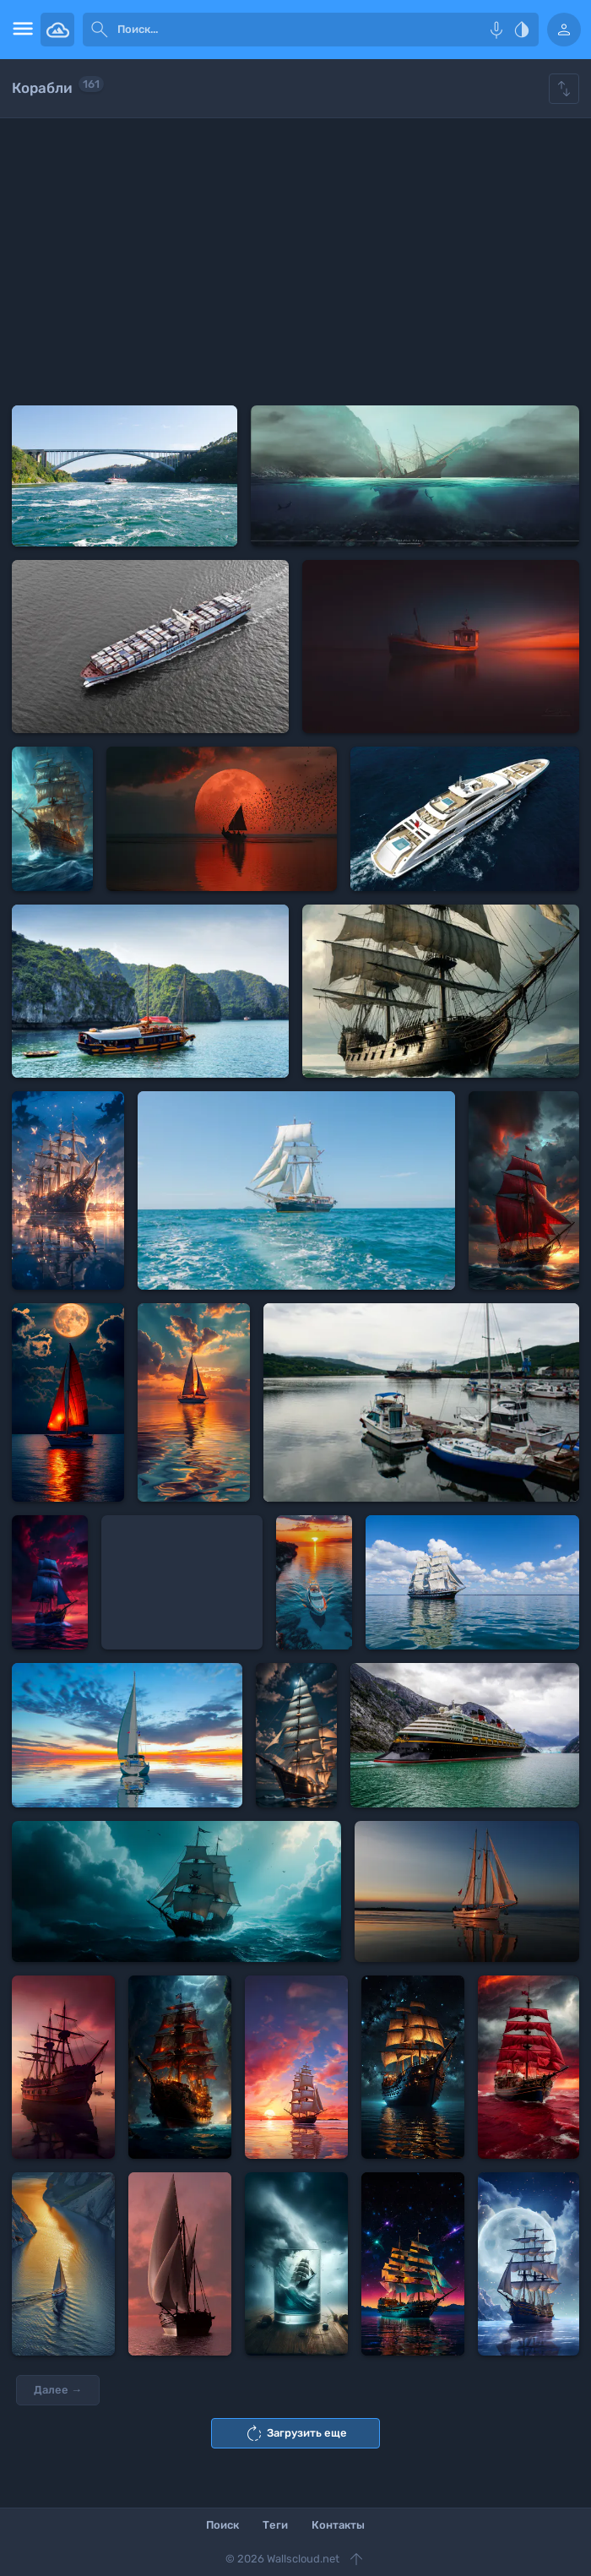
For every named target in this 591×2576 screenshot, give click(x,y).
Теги (275, 2525)
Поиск (222, 2525)
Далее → (58, 2389)
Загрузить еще (295, 2433)
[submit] (100, 29)
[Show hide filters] (564, 88)
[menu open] (20, 29)
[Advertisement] (295, 262)
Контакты (338, 2525)
